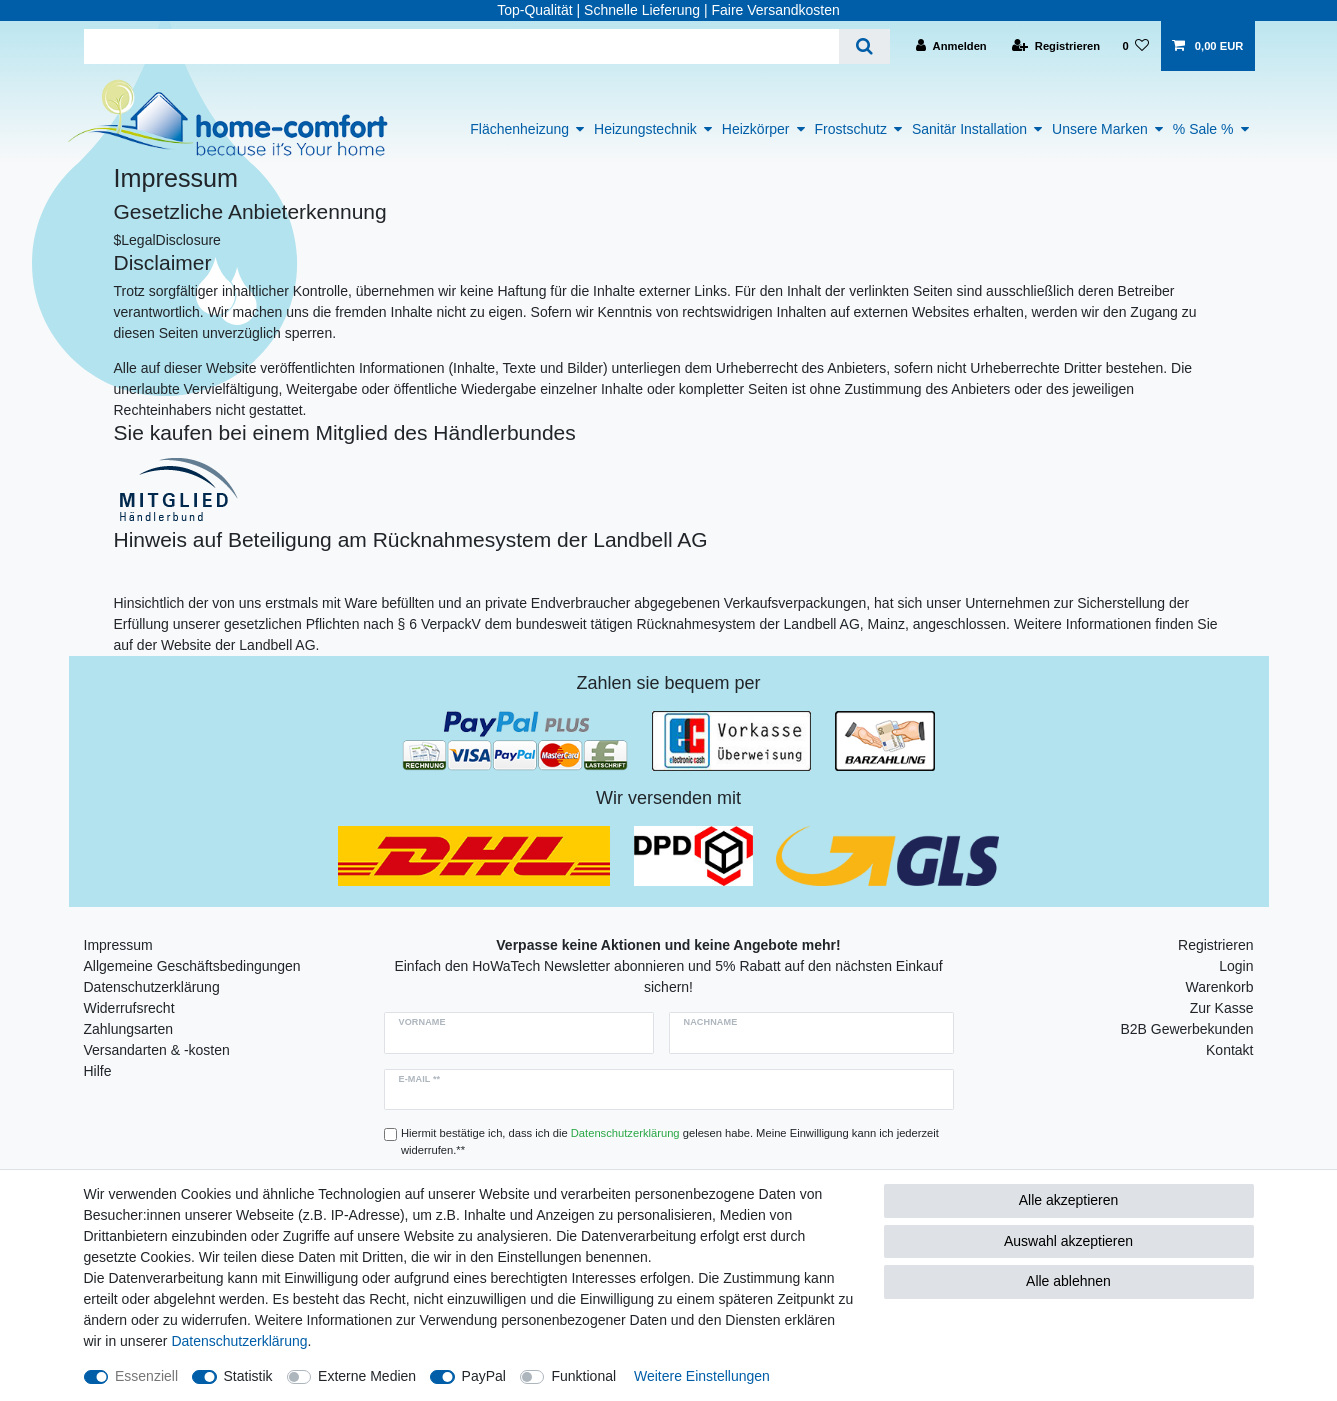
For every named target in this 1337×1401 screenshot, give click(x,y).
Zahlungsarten (129, 1029)
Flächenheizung (519, 129)
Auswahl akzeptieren (1068, 1241)
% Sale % (1203, 129)
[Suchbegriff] (461, 46)
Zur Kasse (1222, 1008)
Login (1236, 966)
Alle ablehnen (1068, 1281)
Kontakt (1229, 1050)
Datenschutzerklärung (152, 987)
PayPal (484, 1376)
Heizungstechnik (645, 129)
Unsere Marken (1100, 129)
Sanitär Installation (969, 129)
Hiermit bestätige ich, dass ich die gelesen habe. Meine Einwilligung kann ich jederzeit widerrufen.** (670, 1141)
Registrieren (1215, 945)
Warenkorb (1220, 987)
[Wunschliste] (1135, 46)
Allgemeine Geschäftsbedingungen (192, 966)
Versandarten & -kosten (157, 1050)
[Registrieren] (1056, 46)
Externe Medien (367, 1376)
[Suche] (864, 46)
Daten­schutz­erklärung (239, 1341)
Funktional (583, 1376)
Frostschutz (851, 129)
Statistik (248, 1376)
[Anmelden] (951, 46)
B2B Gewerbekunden (1186, 1029)
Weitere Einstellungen (702, 1376)
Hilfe (98, 1071)
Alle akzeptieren (1069, 1200)
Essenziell (146, 1376)
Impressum (118, 945)
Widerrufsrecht (129, 1008)
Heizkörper (756, 129)
